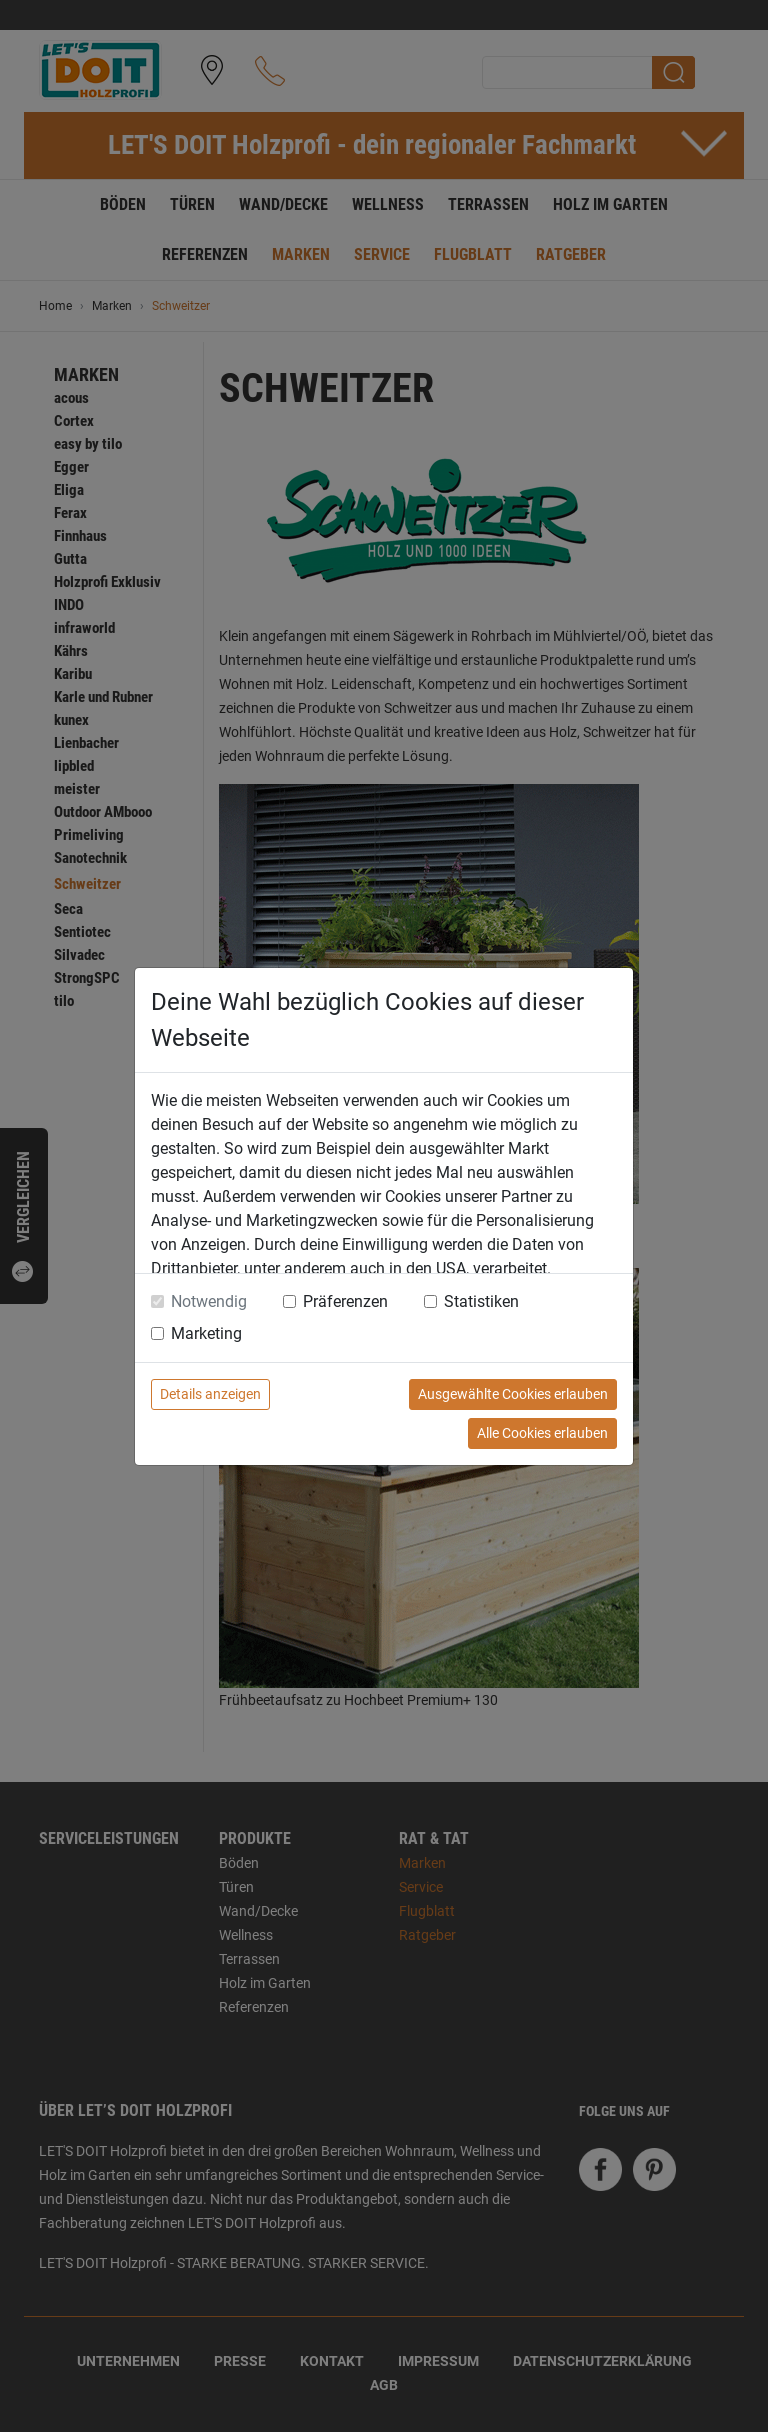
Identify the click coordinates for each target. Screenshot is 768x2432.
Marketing (206, 1333)
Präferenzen (345, 1301)
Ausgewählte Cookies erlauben (513, 1394)
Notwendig (209, 1301)
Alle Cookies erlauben (542, 1433)
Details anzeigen (210, 1394)
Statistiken (481, 1301)
